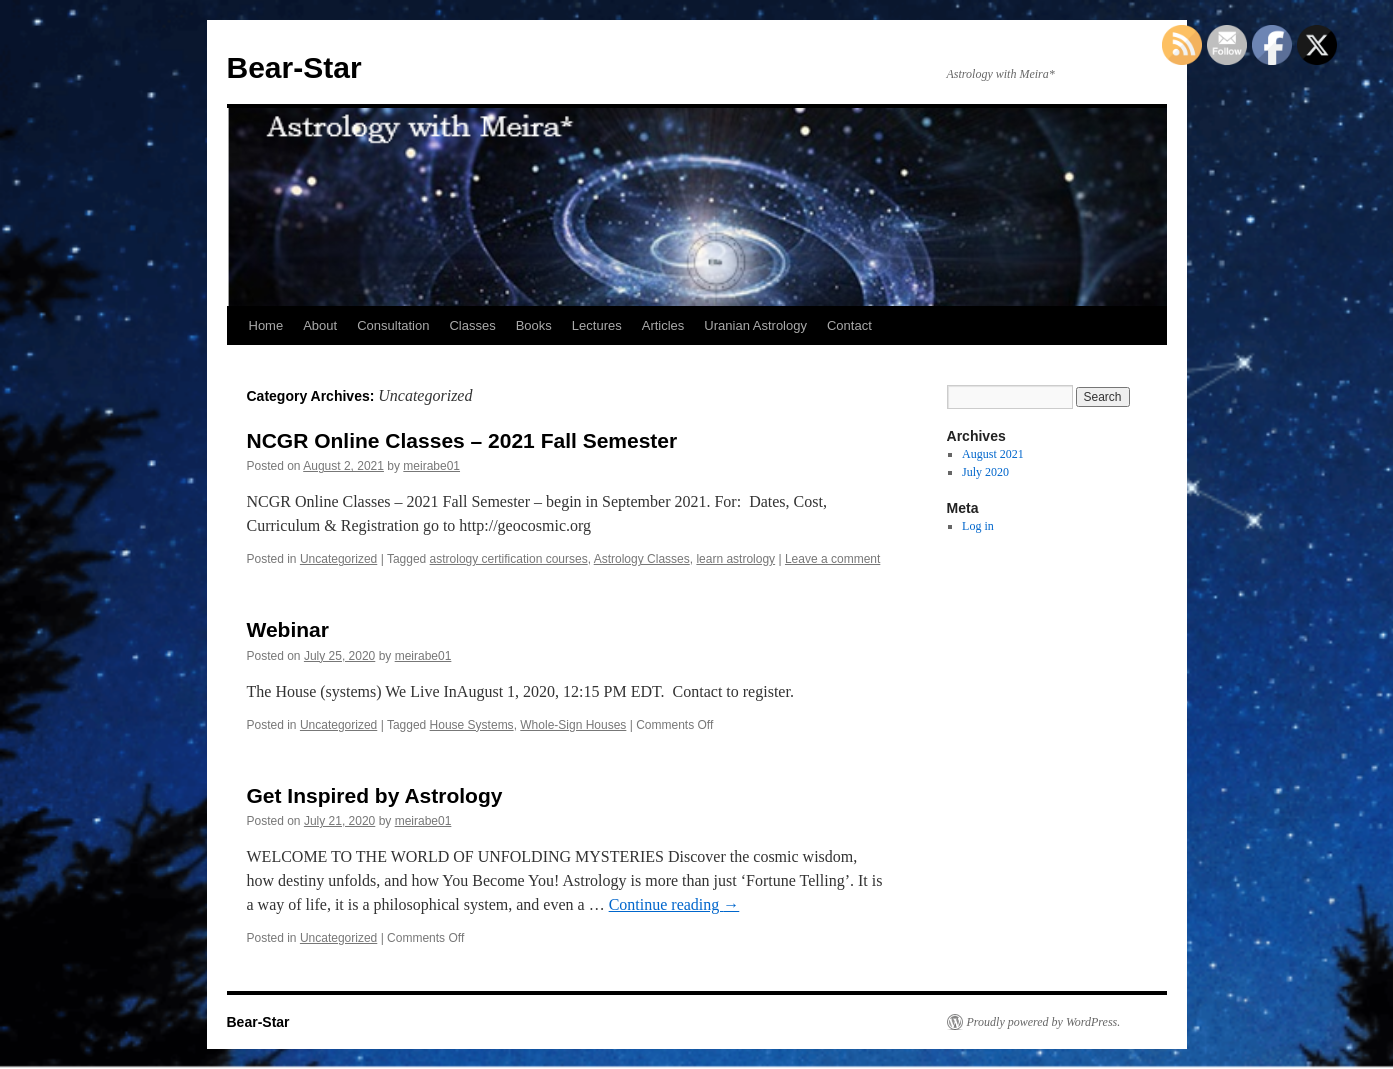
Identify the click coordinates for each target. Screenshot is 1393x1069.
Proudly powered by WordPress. (1044, 1022)
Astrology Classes (642, 559)
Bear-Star (294, 67)
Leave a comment (832, 559)
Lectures (597, 325)
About (320, 325)
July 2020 (985, 472)
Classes (472, 325)
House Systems (472, 725)
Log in (978, 526)
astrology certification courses (509, 559)
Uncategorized (338, 559)
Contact (849, 325)
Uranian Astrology (755, 325)
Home (266, 325)
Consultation (393, 325)
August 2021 (993, 454)
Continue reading (674, 904)
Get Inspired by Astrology (375, 795)
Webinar (288, 629)
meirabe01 (431, 466)
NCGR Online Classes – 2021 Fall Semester (462, 440)
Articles (663, 325)
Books (534, 325)
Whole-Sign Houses (573, 725)
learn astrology (735, 559)
